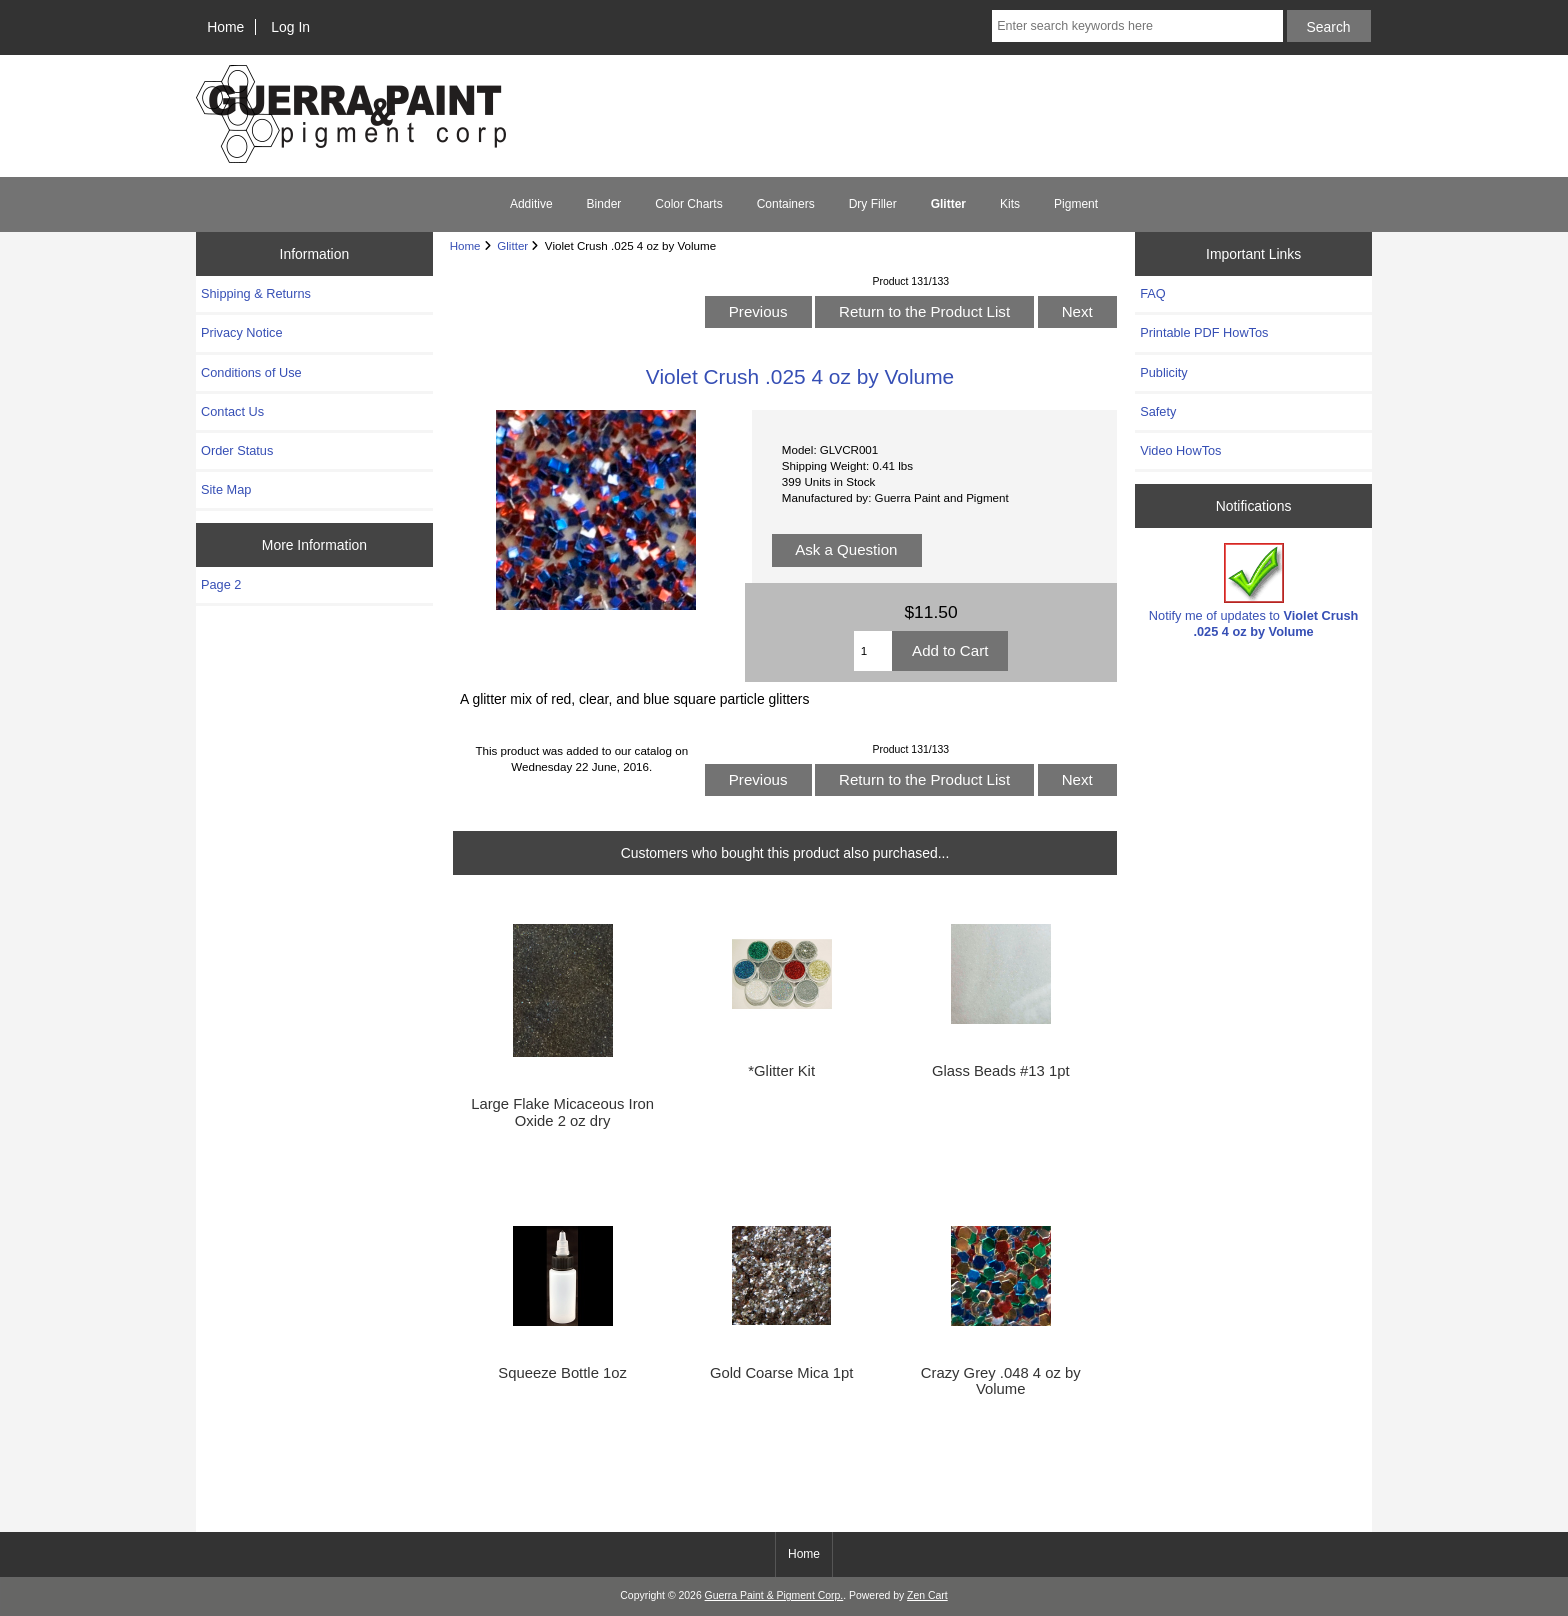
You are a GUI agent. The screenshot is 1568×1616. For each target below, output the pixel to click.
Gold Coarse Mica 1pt (781, 1373)
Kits (1010, 204)
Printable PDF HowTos (1204, 332)
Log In (290, 27)
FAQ (1153, 293)
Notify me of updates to (1254, 590)
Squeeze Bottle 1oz (562, 1373)
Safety (1158, 411)
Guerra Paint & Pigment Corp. (774, 1595)
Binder (604, 204)
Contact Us (232, 411)
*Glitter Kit (781, 1071)
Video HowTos (1180, 450)
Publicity (1163, 372)
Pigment (1076, 204)
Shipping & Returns (256, 293)
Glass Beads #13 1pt (1001, 1071)
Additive (531, 204)
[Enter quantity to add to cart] (873, 651)
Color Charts (688, 204)
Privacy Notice (241, 332)
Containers (786, 204)
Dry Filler (873, 204)
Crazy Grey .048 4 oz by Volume (1001, 1381)
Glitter (512, 245)
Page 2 (221, 584)
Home (225, 27)
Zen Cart (927, 1595)
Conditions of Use (251, 372)
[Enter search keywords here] (1137, 26)
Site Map (226, 489)
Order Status (237, 450)
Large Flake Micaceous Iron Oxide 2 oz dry (562, 1112)
